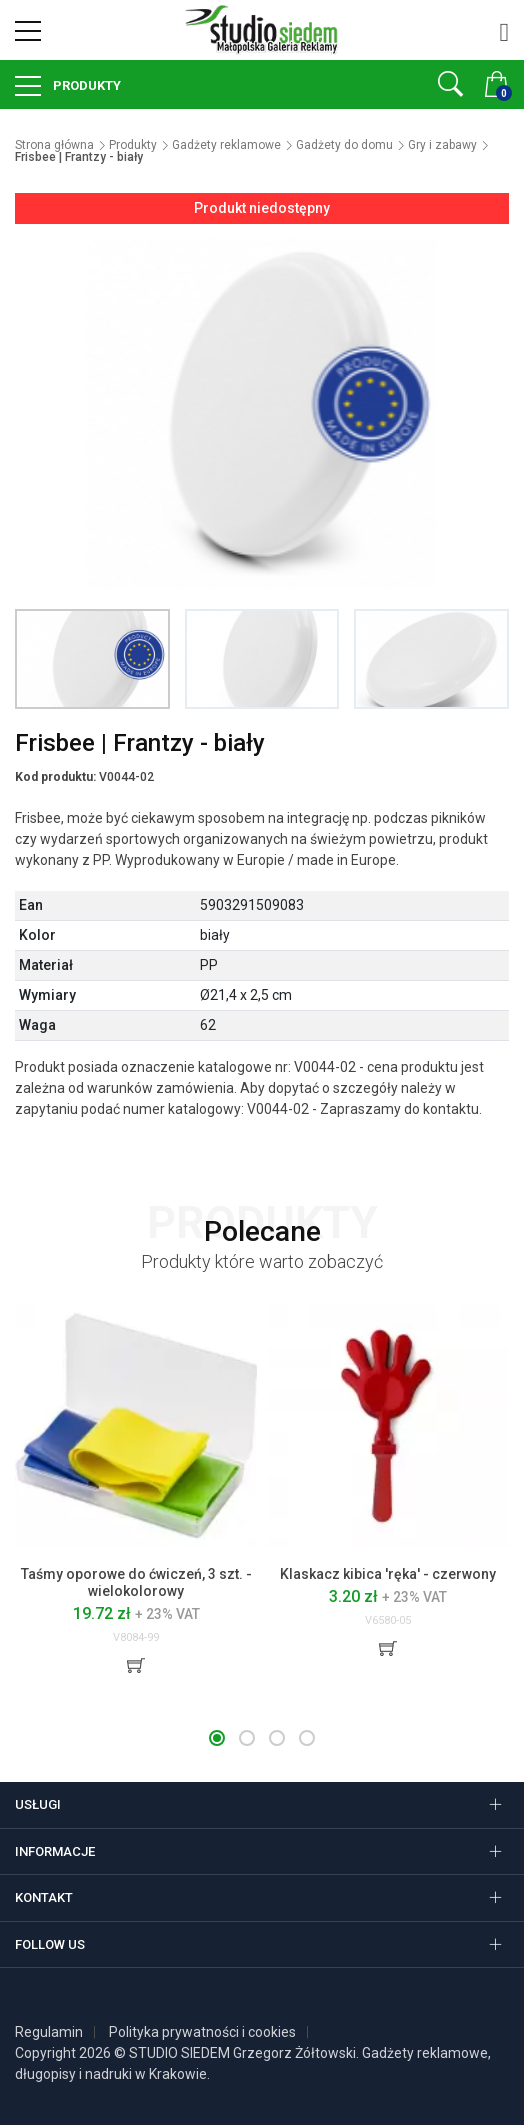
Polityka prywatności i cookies (202, 2032)
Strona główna (54, 145)
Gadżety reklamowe (226, 145)
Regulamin (49, 2032)
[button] (217, 1738)
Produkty (85, 85)
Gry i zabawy (442, 145)
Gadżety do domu (344, 145)
